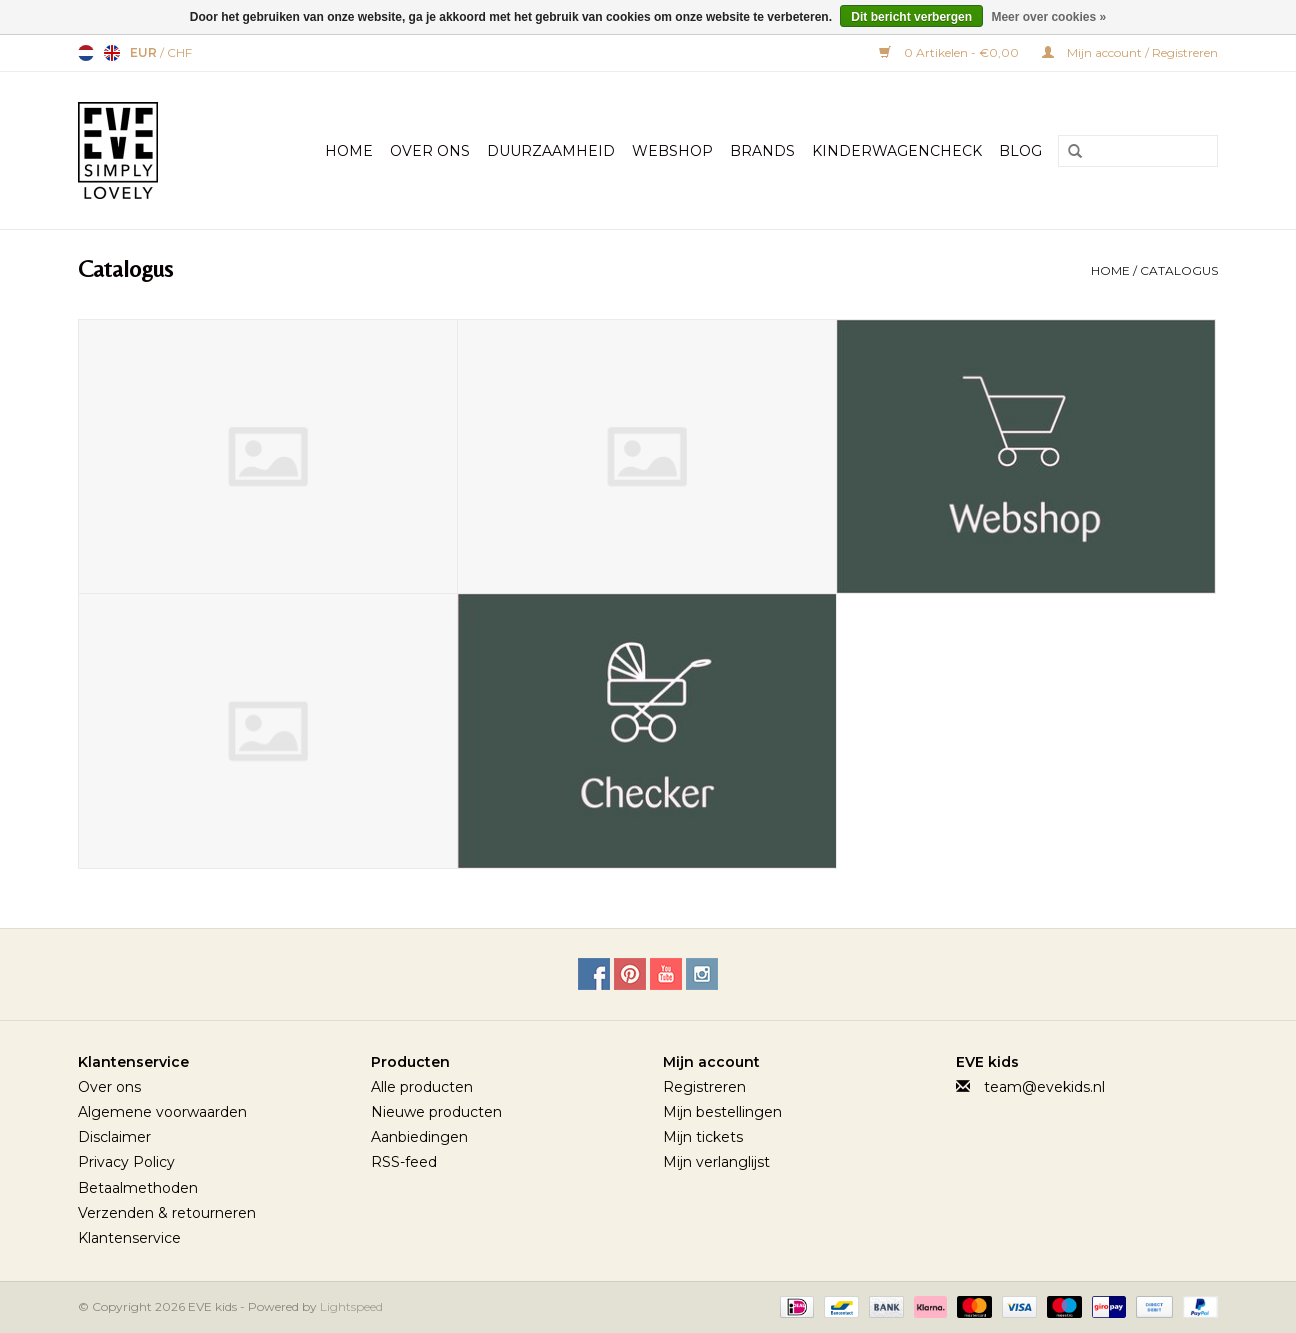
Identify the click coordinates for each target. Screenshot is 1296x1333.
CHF (179, 52)
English (112, 53)
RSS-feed (404, 1162)
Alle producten (422, 1087)
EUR (145, 52)
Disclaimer (114, 1137)
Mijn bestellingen (722, 1112)
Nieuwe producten (436, 1112)
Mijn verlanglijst (716, 1162)
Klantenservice (129, 1238)
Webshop (672, 151)
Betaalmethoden (138, 1188)
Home (349, 151)
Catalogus (1179, 270)
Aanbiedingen (419, 1137)
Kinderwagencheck (897, 151)
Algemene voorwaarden (162, 1112)
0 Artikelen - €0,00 (950, 52)
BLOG (1020, 151)
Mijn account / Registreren (1130, 52)
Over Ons (430, 151)
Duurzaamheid (551, 151)
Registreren (704, 1087)
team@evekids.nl (1044, 1087)
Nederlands (86, 53)
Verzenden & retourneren (167, 1213)
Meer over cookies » (1048, 17)
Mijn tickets (703, 1137)
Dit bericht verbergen (911, 17)
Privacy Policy (126, 1162)
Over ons (109, 1087)
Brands (762, 151)
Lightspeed (351, 1306)
